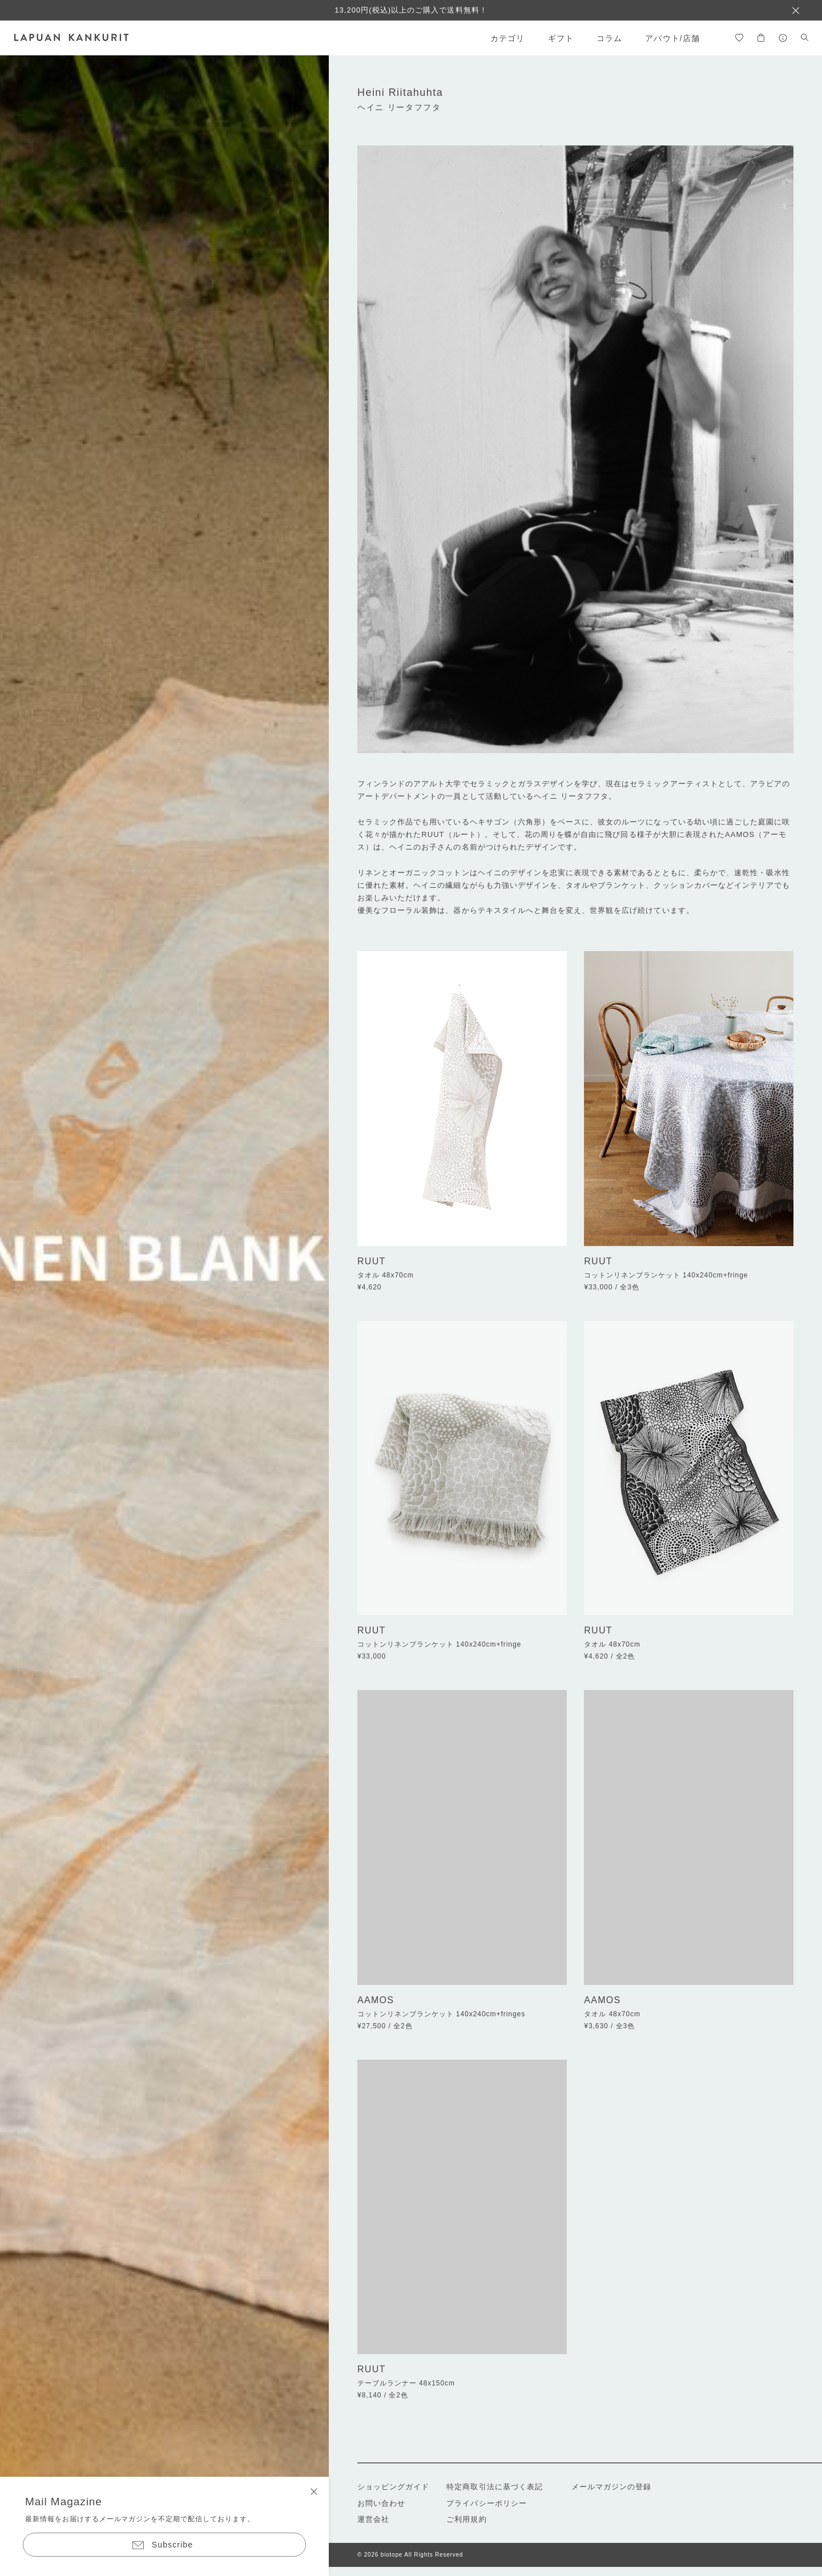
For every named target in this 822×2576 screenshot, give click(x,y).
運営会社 (373, 2519)
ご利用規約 (466, 2519)
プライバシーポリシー (486, 2503)
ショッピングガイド (393, 2486)
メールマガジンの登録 (611, 2486)
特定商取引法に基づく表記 (494, 2486)
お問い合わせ (381, 2503)
